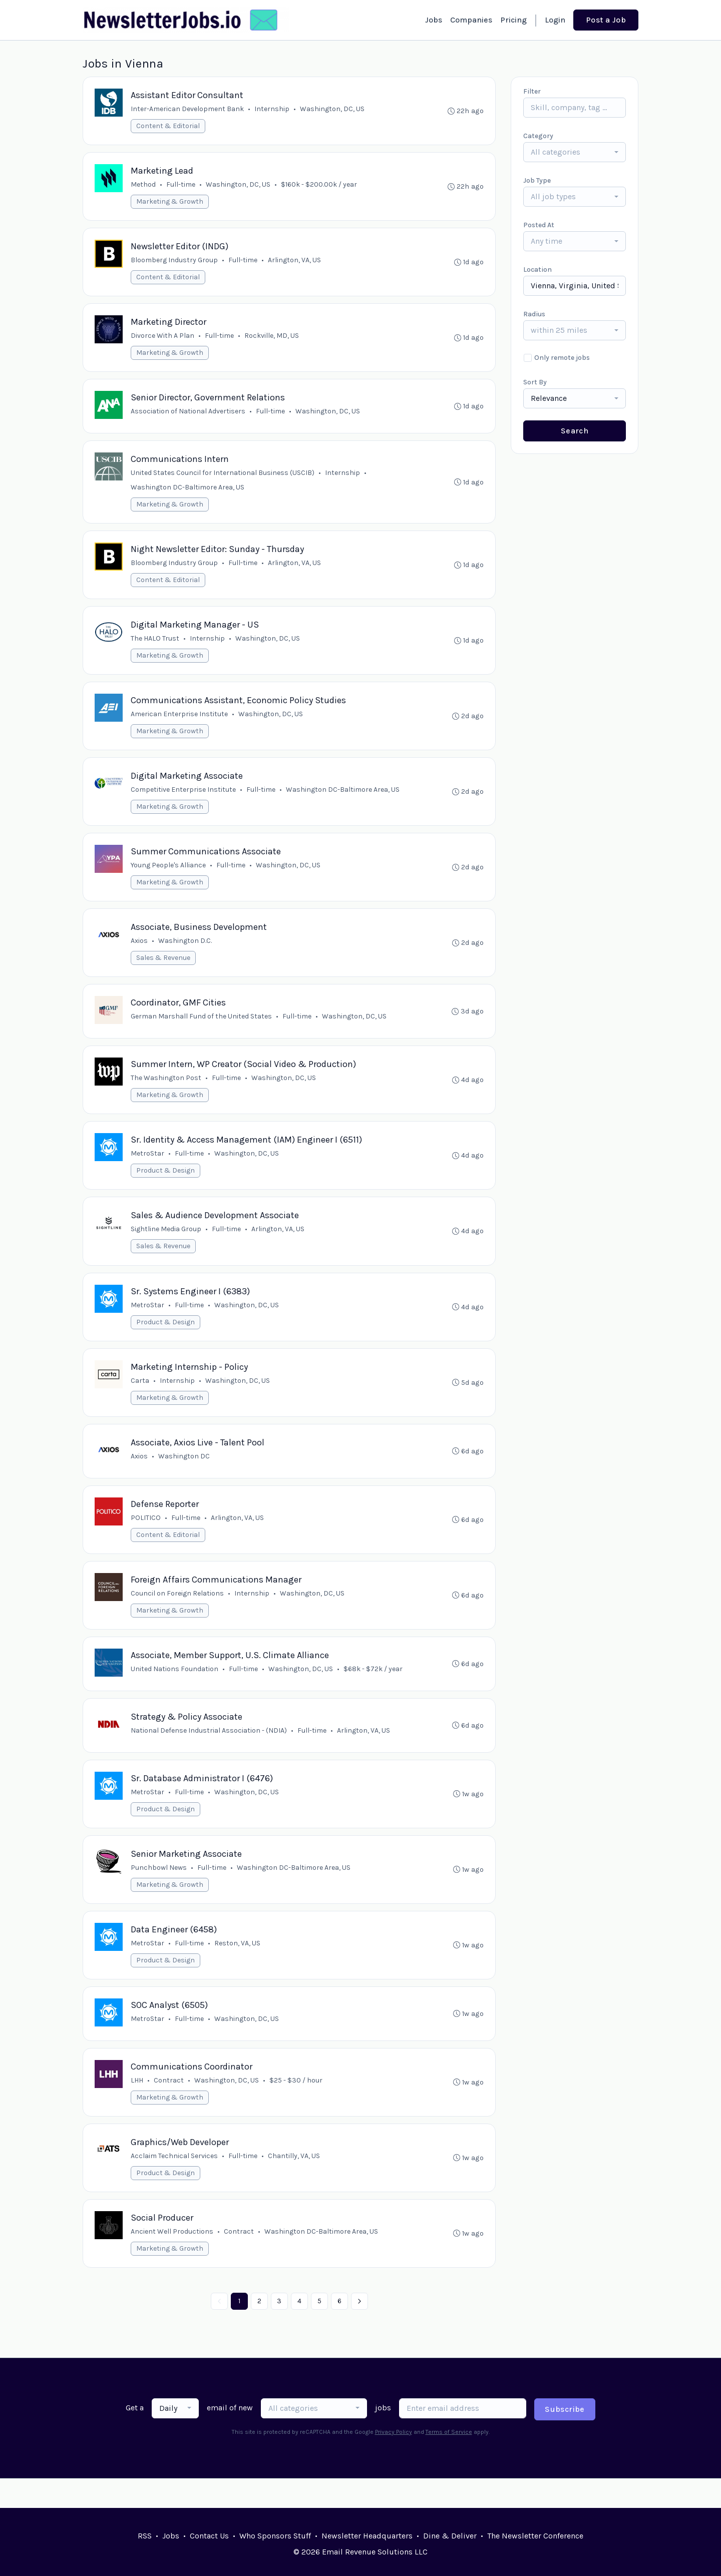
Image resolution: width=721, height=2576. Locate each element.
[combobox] (574, 152)
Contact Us (209, 2535)
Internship (272, 109)
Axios (139, 952)
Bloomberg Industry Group (174, 262)
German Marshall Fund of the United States (201, 1028)
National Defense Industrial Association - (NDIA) (209, 1752)
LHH (137, 2107)
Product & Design (166, 1185)
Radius (534, 314)
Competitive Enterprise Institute (183, 799)
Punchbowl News (159, 1891)
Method (143, 186)
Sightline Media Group (166, 1244)
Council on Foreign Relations (177, 1613)
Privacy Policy (393, 2461)
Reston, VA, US (238, 1968)
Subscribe (565, 2438)
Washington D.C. (185, 952)
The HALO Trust (155, 646)
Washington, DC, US (332, 109)
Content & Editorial (168, 126)
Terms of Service (449, 2461)
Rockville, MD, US (272, 339)
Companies (471, 20)
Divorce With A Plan (163, 339)
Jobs (433, 20)
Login (555, 20)
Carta (140, 1397)
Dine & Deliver (450, 2535)
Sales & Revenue (164, 969)
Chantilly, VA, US (294, 2184)
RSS (145, 2535)
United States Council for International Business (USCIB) (223, 478)
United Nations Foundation (175, 1690)
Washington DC (184, 1474)
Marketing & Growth (170, 203)
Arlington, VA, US (294, 262)
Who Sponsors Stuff (275, 2535)
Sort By (535, 382)
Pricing (513, 20)
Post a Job (606, 20)
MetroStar (148, 1168)
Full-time (181, 186)
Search (574, 430)
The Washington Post (166, 1091)
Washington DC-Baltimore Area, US (188, 492)
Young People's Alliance (168, 875)
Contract (169, 2107)
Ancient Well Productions (172, 2260)
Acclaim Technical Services (174, 2184)
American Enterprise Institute (179, 722)
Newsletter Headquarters (367, 2535)
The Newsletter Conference (535, 2535)
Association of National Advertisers (188, 415)
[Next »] (359, 2330)
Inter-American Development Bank (187, 109)
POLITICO (146, 1536)
